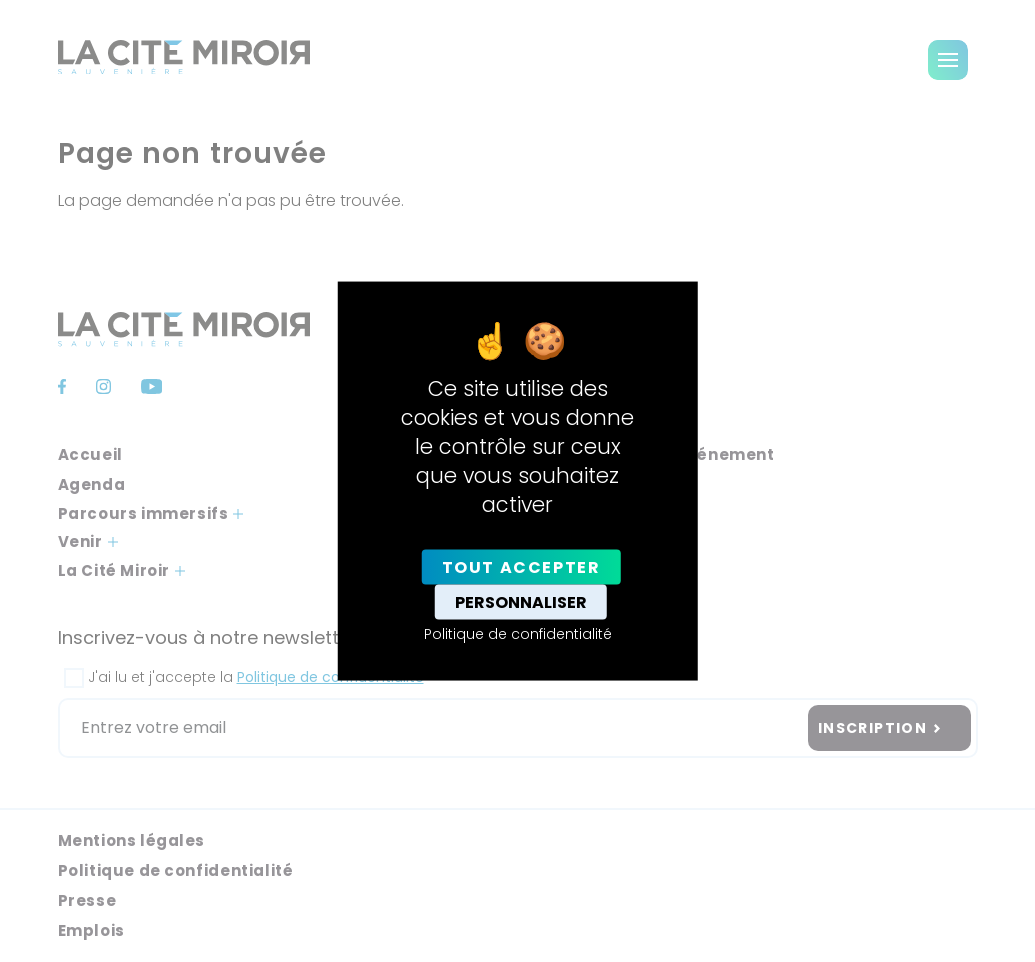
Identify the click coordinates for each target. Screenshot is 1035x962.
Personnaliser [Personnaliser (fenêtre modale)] (521, 601)
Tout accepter (521, 566)
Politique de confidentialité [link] (518, 633)
